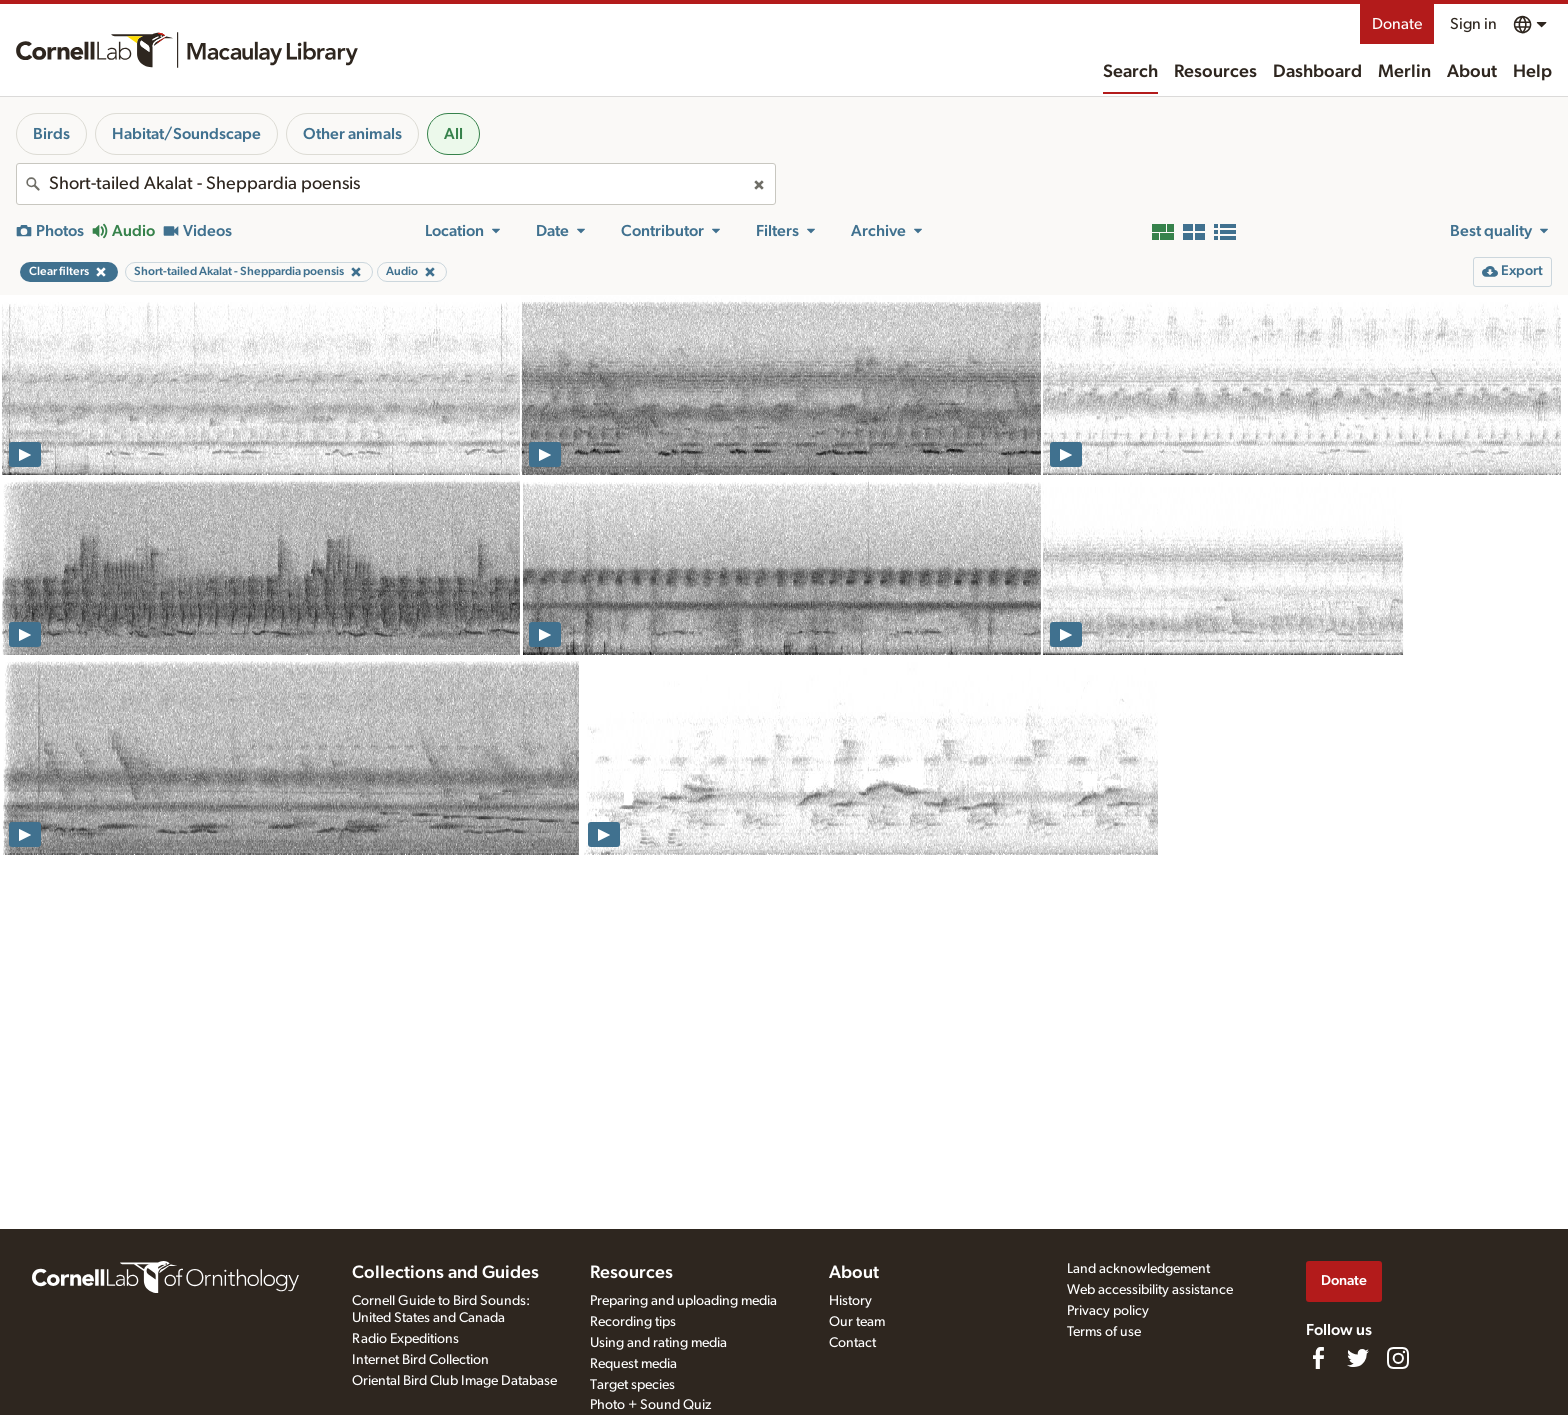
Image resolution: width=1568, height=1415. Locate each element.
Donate (1397, 24)
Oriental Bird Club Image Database (454, 1381)
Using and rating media (658, 1343)
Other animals (352, 134)
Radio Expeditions (405, 1339)
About (1472, 72)
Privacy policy (1108, 1311)
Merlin (1404, 72)
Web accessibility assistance (1150, 1290)
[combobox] (396, 184)
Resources (1215, 72)
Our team (857, 1322)
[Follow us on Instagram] (1398, 1358)
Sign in (1473, 24)
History (850, 1301)
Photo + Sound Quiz (650, 1405)
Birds (51, 134)
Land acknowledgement (1138, 1269)
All (453, 134)
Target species (632, 1385)
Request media (633, 1364)
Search (1130, 72)
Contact (852, 1343)
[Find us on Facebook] (1318, 1358)
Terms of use (1104, 1332)
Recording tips (633, 1322)
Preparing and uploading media (683, 1301)
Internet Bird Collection (420, 1360)
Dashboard (1317, 72)
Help (1532, 72)
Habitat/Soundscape (186, 134)
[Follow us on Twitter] (1358, 1358)
